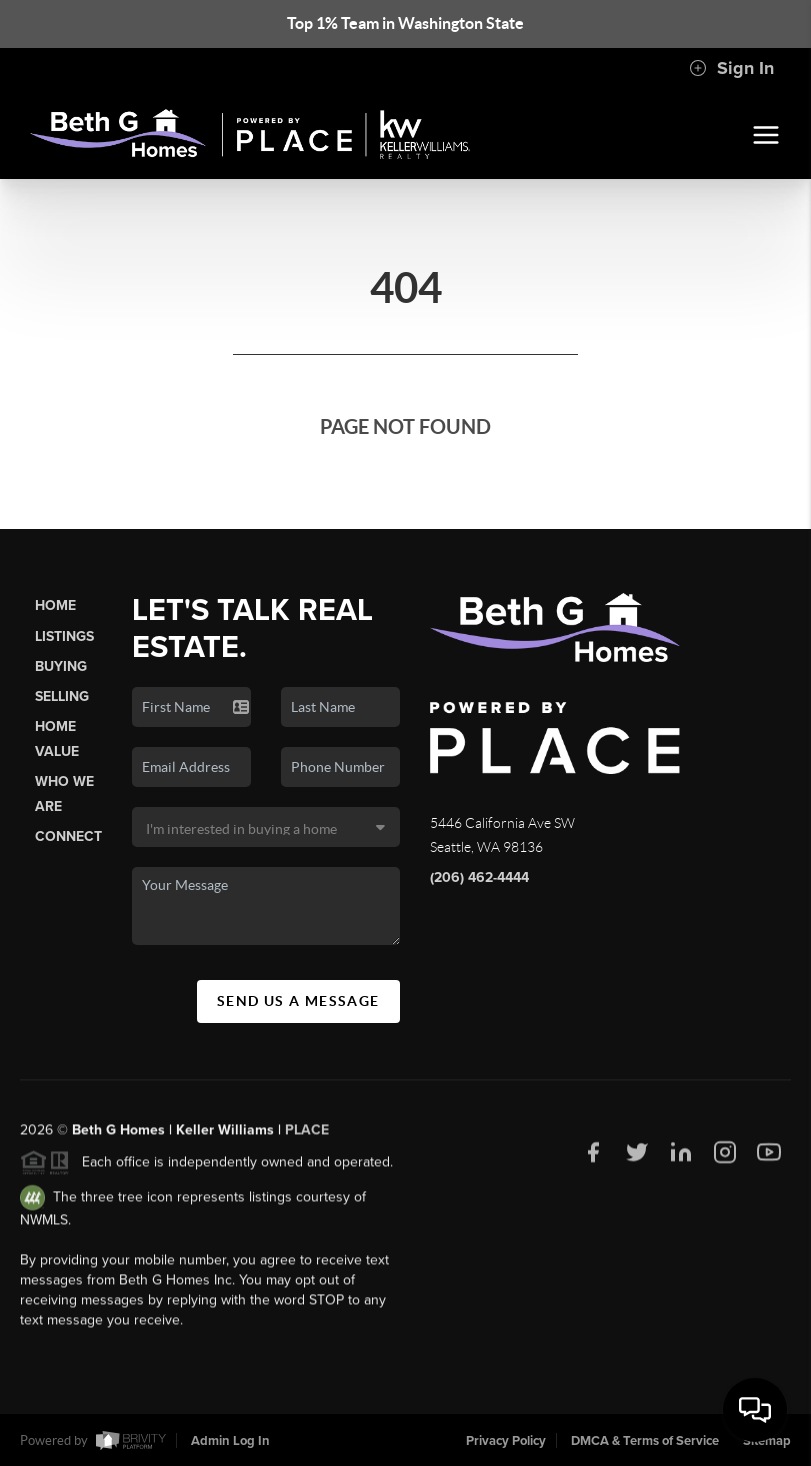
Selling (62, 696)
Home (55, 605)
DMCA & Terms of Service (645, 1441)
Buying (61, 666)
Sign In (731, 68)
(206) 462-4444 (479, 877)
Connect (68, 836)
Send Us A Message (298, 1001)
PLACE (307, 1135)
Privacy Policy (506, 1441)
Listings (64, 636)
